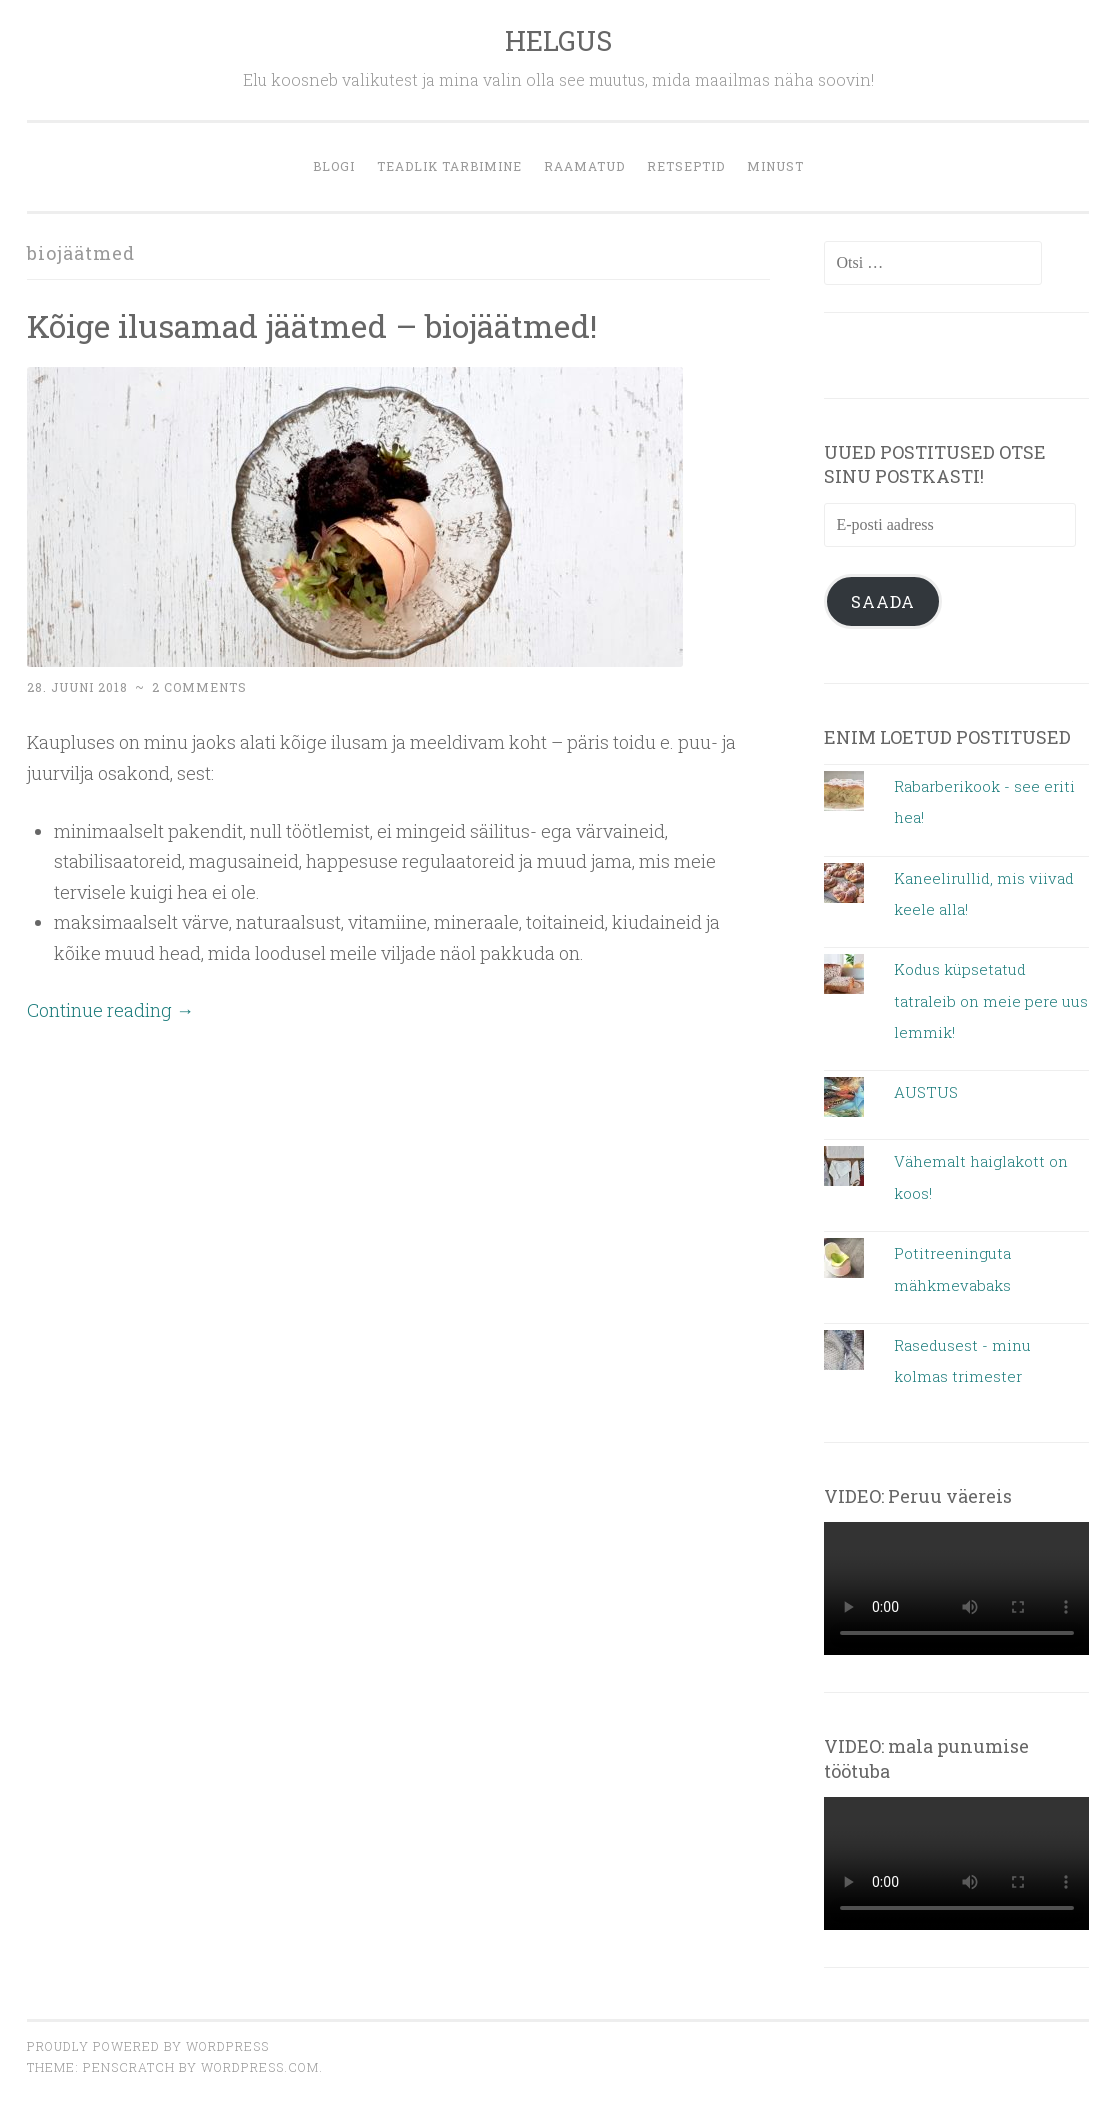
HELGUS (558, 40)
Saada (883, 601)
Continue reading (110, 1010)
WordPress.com (260, 2067)
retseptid (686, 166)
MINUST (775, 166)
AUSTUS (926, 1092)
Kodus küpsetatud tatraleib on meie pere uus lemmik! (991, 1000)
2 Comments (199, 687)
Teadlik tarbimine (449, 166)
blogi (334, 166)
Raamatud (584, 166)
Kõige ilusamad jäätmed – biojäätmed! (312, 325)
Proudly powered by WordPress (148, 2046)
